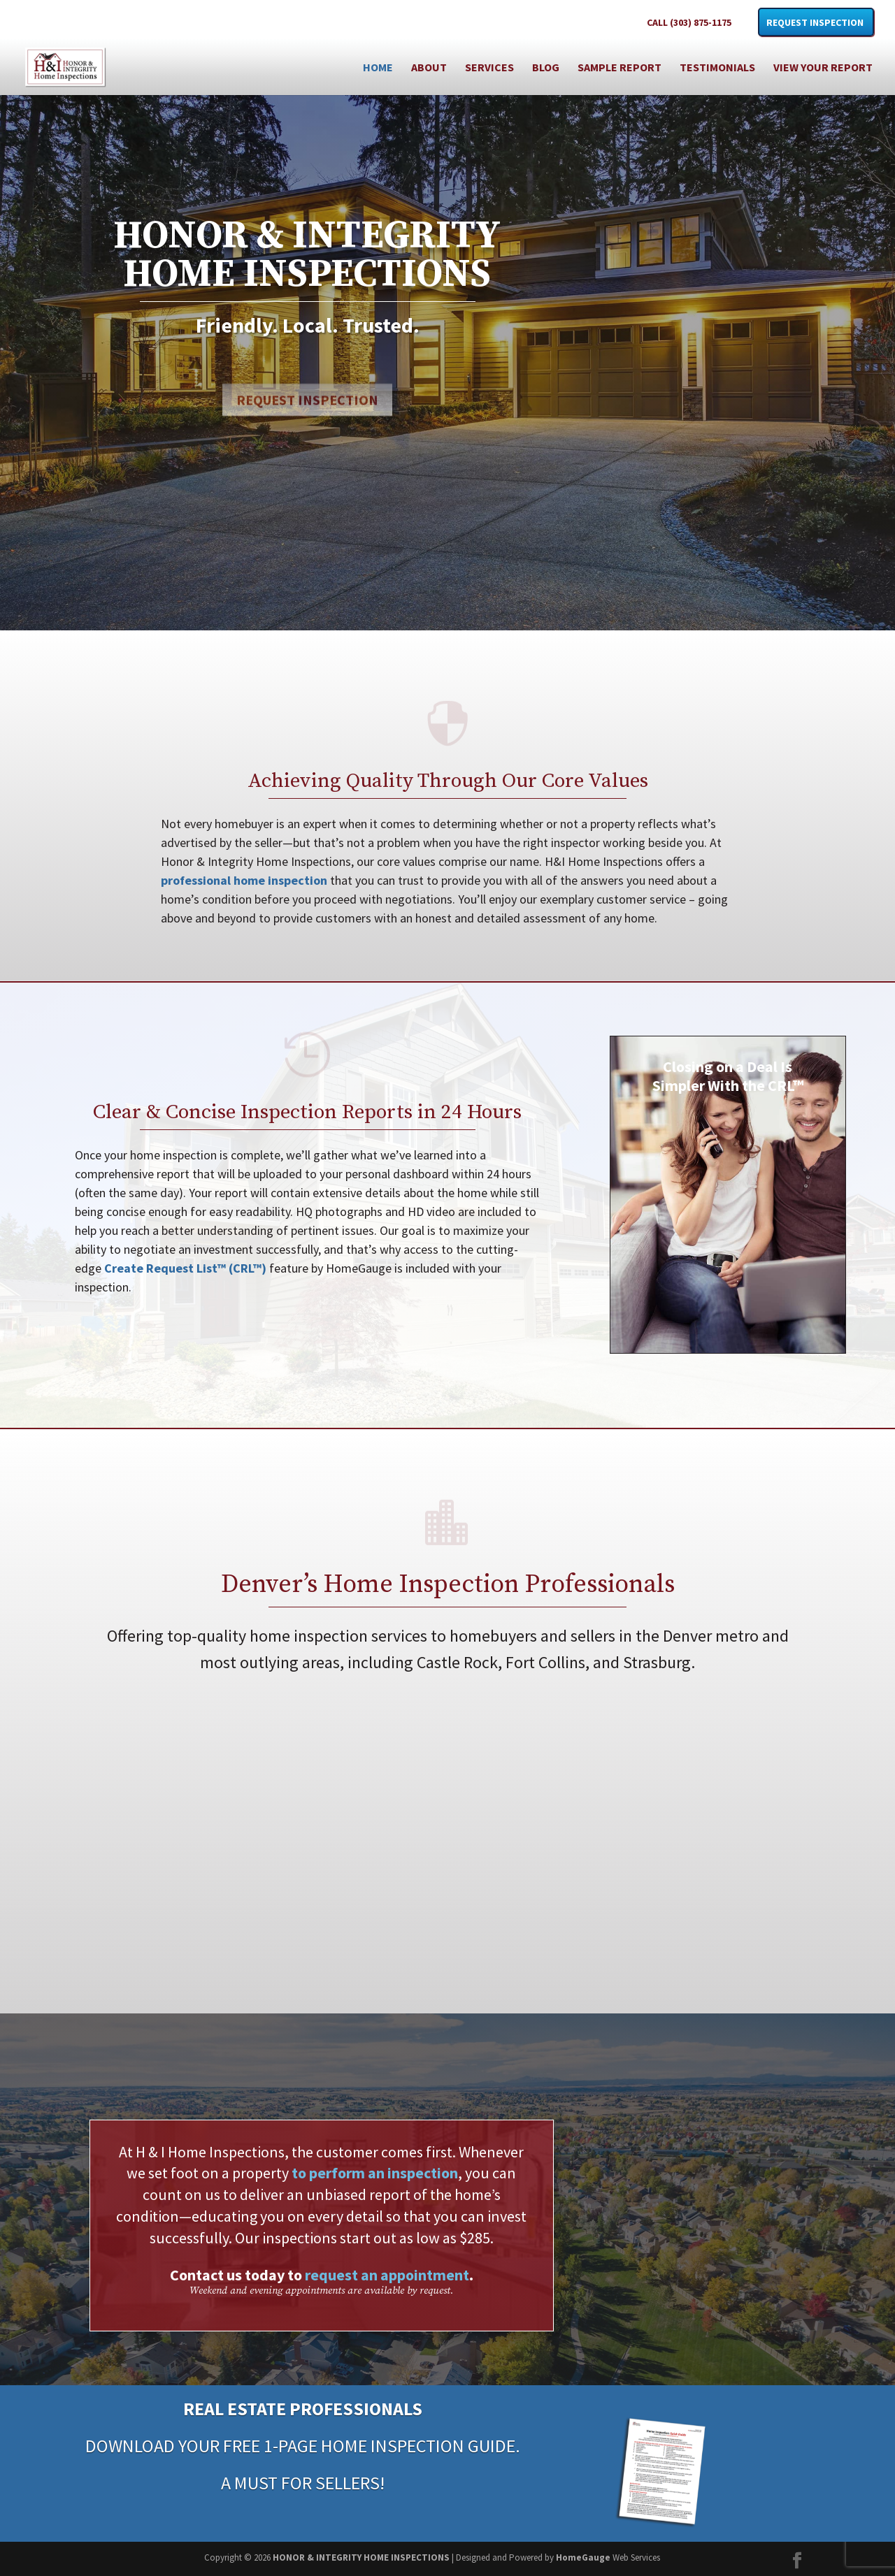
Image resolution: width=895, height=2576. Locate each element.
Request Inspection (815, 23)
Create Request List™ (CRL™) (185, 1268)
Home (378, 68)
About (429, 68)
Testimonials (717, 68)
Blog (545, 68)
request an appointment (387, 2275)
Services (489, 68)
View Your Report (823, 68)
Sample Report (619, 68)
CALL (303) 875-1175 (689, 23)
